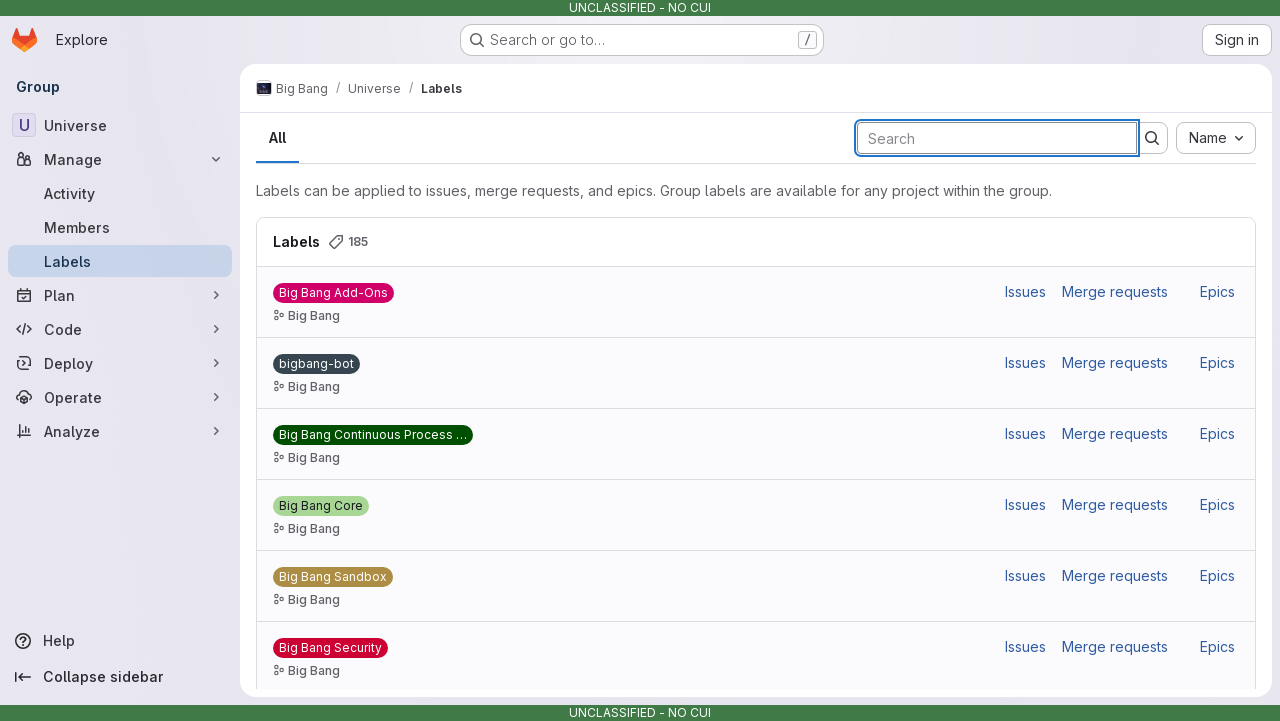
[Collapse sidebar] (120, 677)
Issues (1025, 291)
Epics (1217, 291)
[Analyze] (120, 431)
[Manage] (120, 159)
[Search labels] (997, 138)
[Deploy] (120, 363)
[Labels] (120, 261)
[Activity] (120, 193)
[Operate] (120, 397)
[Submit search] (1152, 138)
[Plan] (120, 295)
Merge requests (1115, 291)
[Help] (120, 641)
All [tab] (277, 137)
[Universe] (120, 125)
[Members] (120, 227)
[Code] (120, 329)
